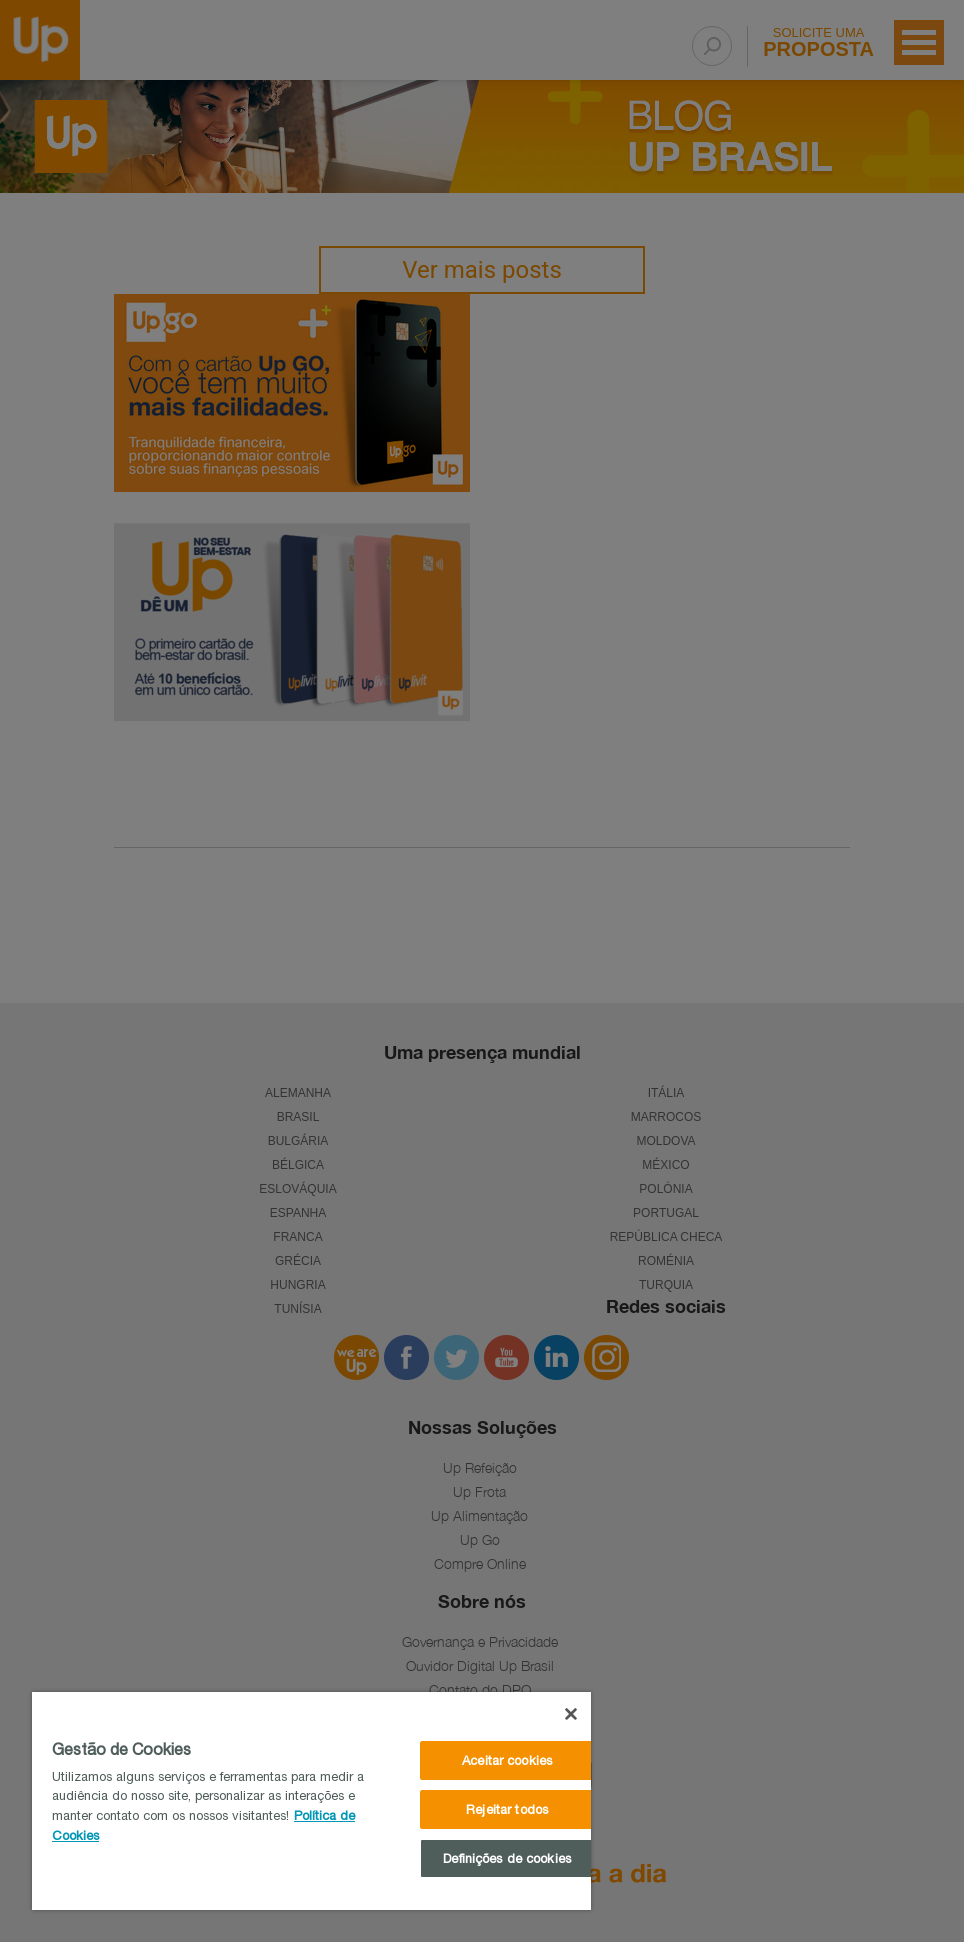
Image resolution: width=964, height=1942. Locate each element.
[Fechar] (571, 1714)
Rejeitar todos (507, 1809)
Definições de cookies (507, 1858)
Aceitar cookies (507, 1760)
